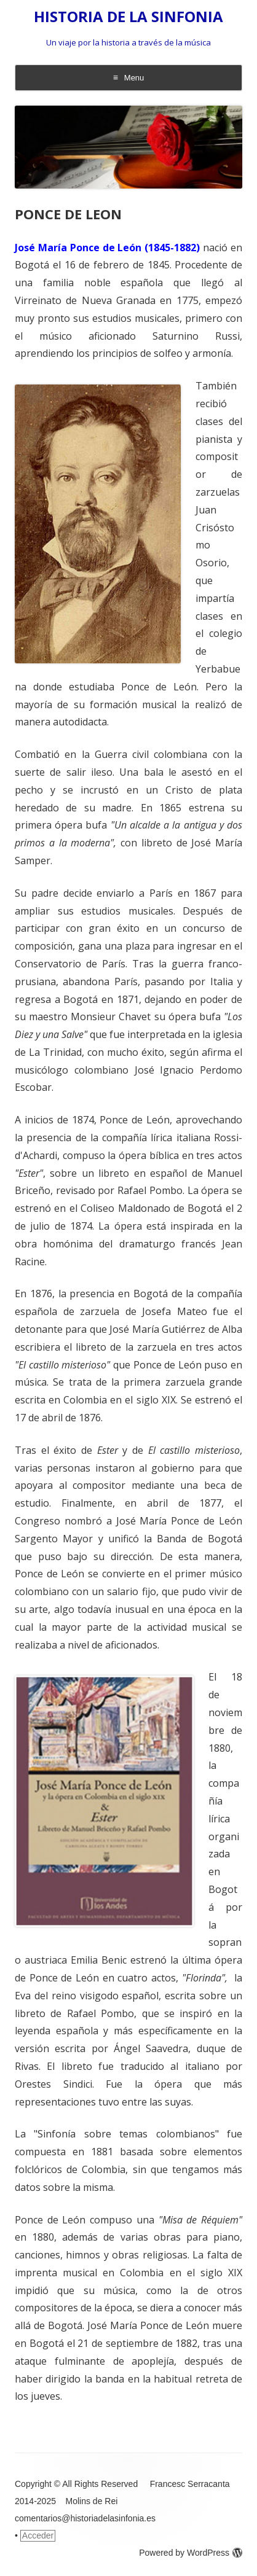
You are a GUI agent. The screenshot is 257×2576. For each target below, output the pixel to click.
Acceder (37, 2535)
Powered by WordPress (190, 2553)
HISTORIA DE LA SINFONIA (128, 16)
